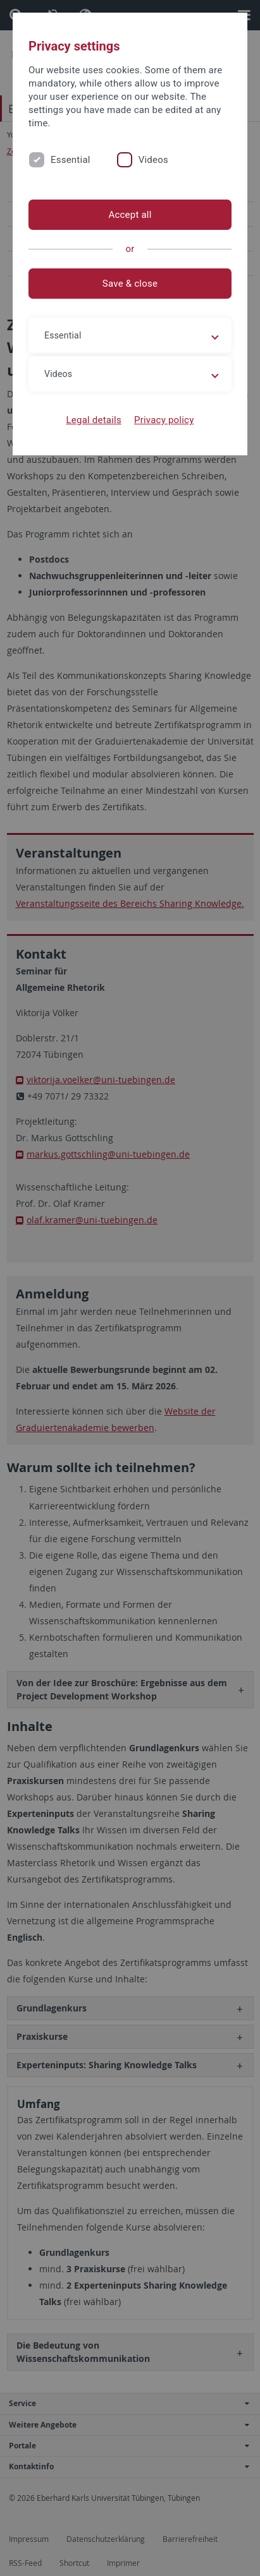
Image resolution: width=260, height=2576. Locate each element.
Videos (153, 159)
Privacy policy (164, 420)
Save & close (130, 283)
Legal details (93, 420)
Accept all (129, 214)
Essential (70, 159)
